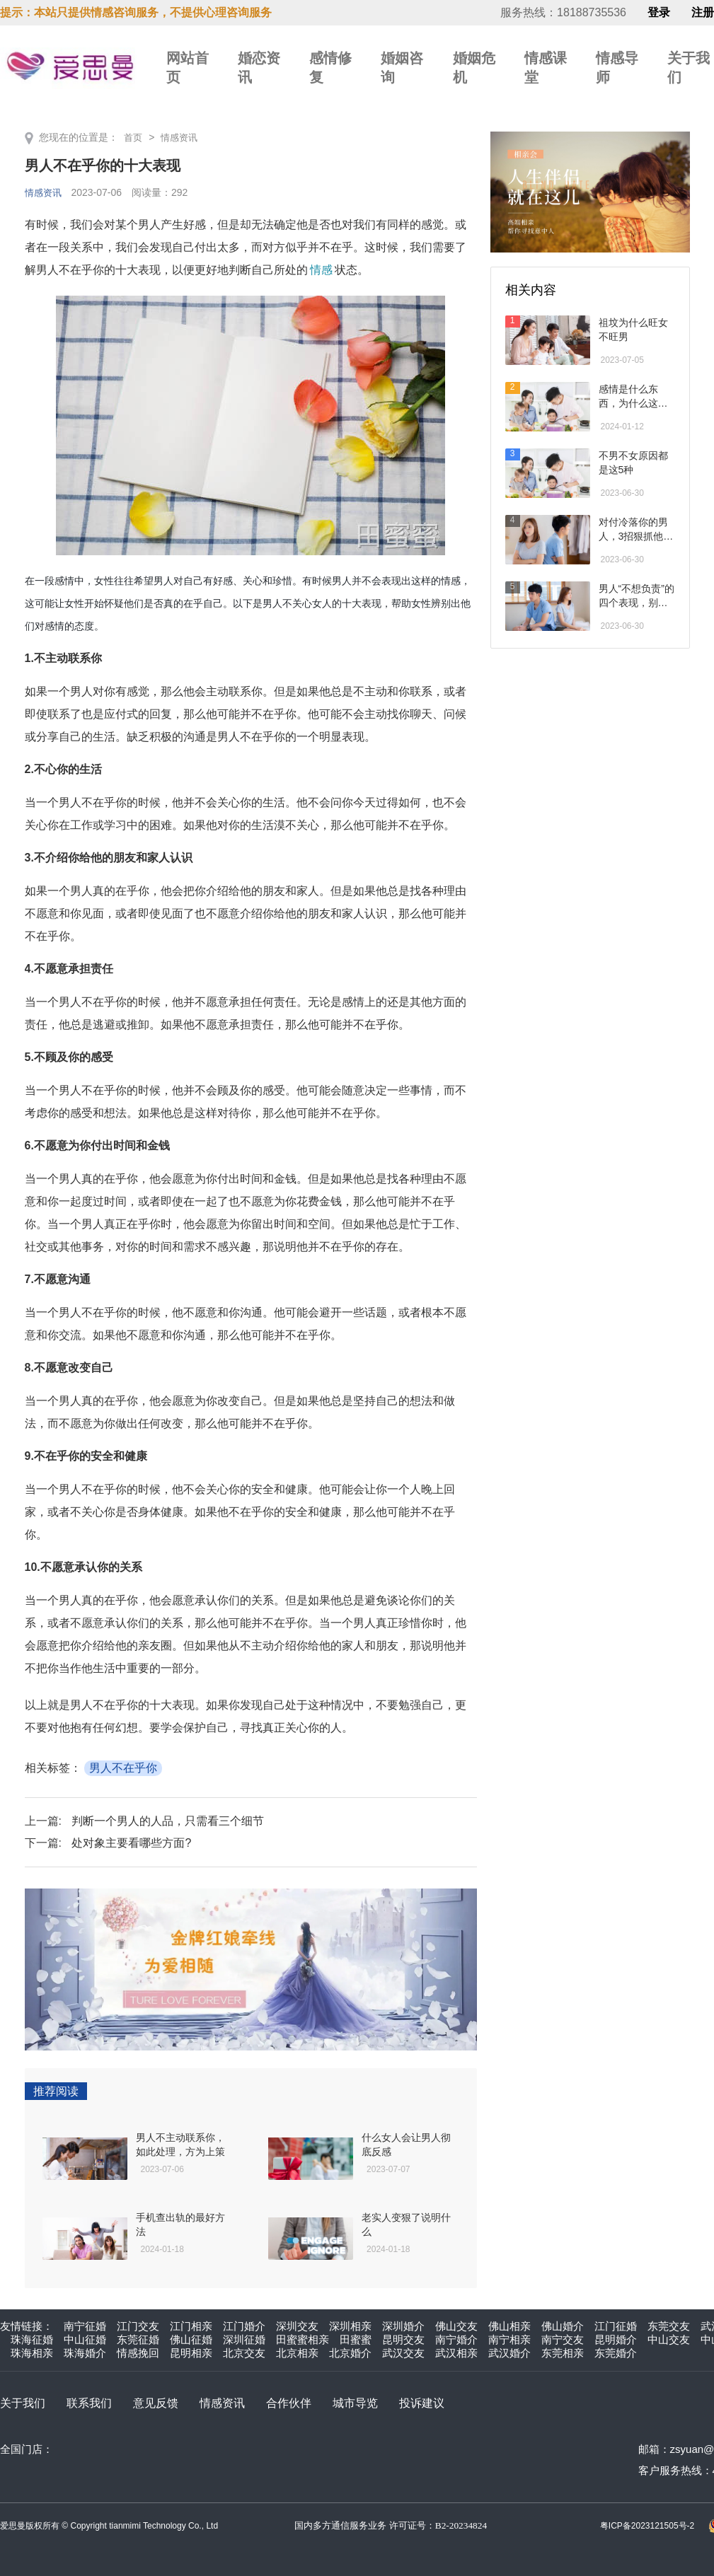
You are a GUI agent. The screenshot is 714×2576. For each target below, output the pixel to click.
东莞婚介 (615, 2353)
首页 (134, 137)
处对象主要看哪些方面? (131, 1843)
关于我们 (22, 2403)
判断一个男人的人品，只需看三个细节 (167, 1821)
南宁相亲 (509, 2339)
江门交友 (138, 2326)
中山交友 (668, 2339)
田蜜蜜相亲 (302, 2339)
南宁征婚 (85, 2326)
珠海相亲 (32, 2353)
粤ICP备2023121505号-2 (647, 2526)
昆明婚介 (615, 2339)
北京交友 (244, 2353)
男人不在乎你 (123, 1768)
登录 (658, 12)
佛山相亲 (509, 2326)
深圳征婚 (244, 2339)
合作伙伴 (288, 2403)
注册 (702, 12)
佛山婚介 (562, 2326)
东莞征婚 (138, 2339)
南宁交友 (562, 2339)
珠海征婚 (32, 2339)
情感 (321, 270)
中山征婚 (85, 2339)
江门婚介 (244, 2326)
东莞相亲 (562, 2353)
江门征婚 (615, 2326)
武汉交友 (403, 2353)
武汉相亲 (456, 2353)
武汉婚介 (509, 2353)
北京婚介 (350, 2353)
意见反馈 (155, 2403)
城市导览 (355, 2403)
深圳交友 (297, 2326)
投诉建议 (421, 2403)
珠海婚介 (85, 2353)
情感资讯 (182, 137)
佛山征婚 (191, 2339)
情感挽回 (138, 2353)
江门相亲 (191, 2326)
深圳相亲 (350, 2326)
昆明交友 (403, 2339)
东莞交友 (668, 2326)
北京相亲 (297, 2353)
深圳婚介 (403, 2326)
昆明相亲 (191, 2353)
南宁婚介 (456, 2339)
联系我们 (89, 2403)
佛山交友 (456, 2326)
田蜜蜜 (356, 2339)
